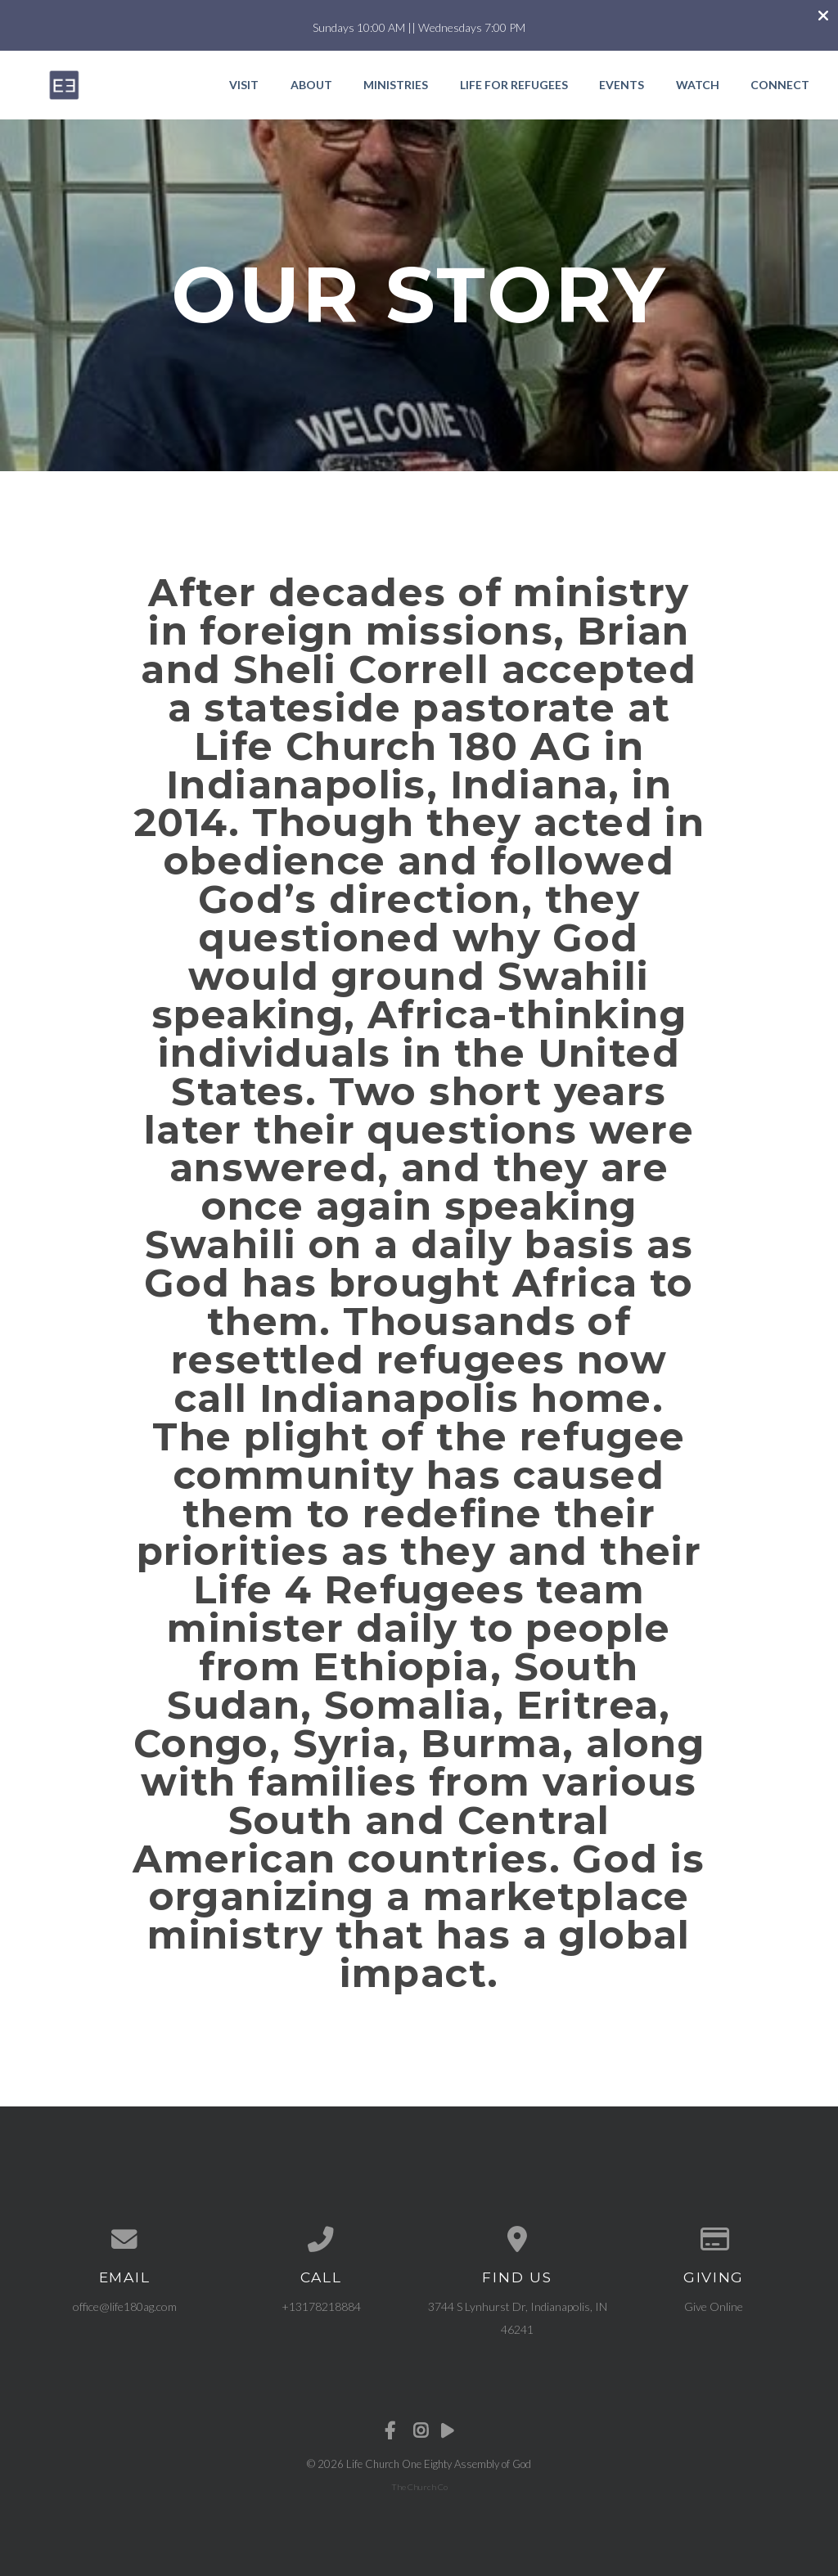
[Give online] (714, 2240)
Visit (244, 85)
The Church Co (419, 2487)
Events (621, 85)
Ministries (395, 85)
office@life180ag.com (125, 2306)
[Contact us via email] (124, 2240)
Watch (697, 85)
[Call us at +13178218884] (321, 2240)
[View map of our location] (517, 2240)
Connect (779, 85)
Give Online (713, 2306)
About (311, 85)
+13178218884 (321, 2306)
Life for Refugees (514, 85)
